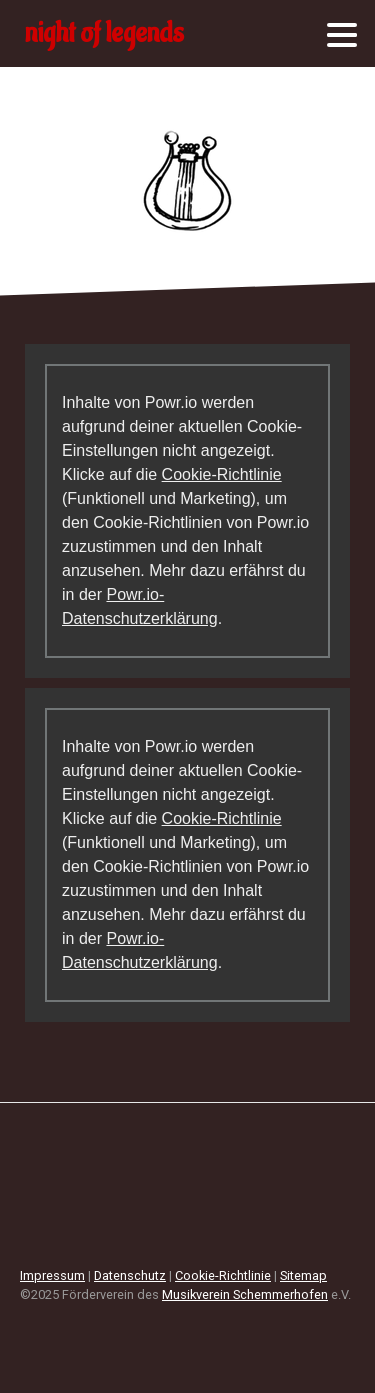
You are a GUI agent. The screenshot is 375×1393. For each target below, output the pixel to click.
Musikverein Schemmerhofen (245, 1294)
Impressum (52, 1275)
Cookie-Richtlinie (222, 474)
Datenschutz (130, 1275)
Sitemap (303, 1275)
